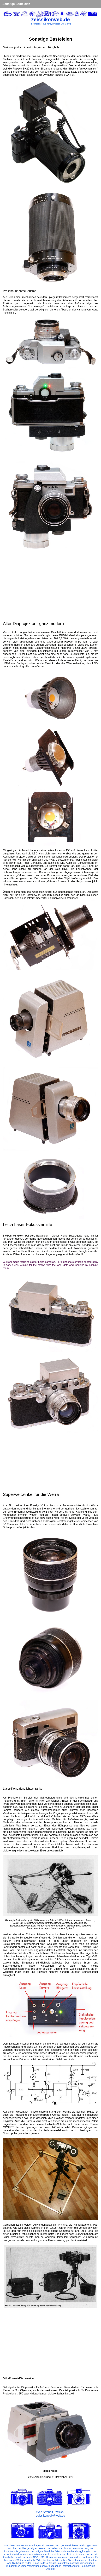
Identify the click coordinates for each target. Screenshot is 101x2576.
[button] (96, 4)
